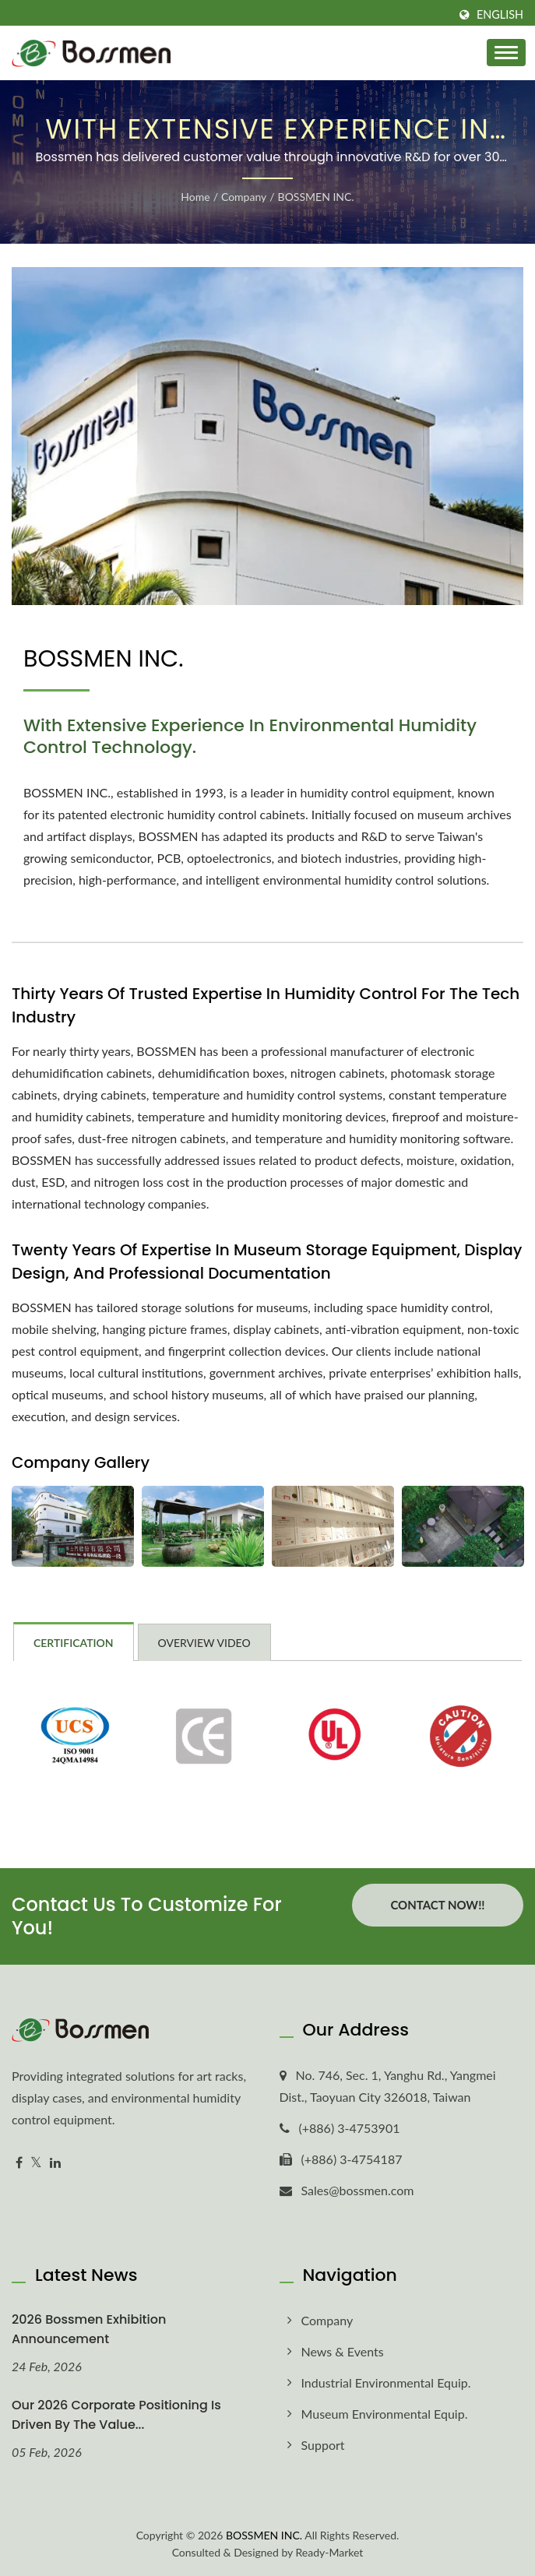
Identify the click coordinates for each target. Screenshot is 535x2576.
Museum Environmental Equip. (384, 2413)
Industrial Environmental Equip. (386, 2382)
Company (243, 196)
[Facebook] (19, 2163)
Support (323, 2444)
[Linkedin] (55, 2163)
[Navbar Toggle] (506, 52)
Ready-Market (330, 2552)
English (500, 15)
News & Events (342, 2351)
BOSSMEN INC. (316, 196)
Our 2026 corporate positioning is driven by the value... (116, 2414)
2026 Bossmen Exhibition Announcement (89, 2329)
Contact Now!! (437, 1905)
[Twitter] (36, 2163)
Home (195, 196)
